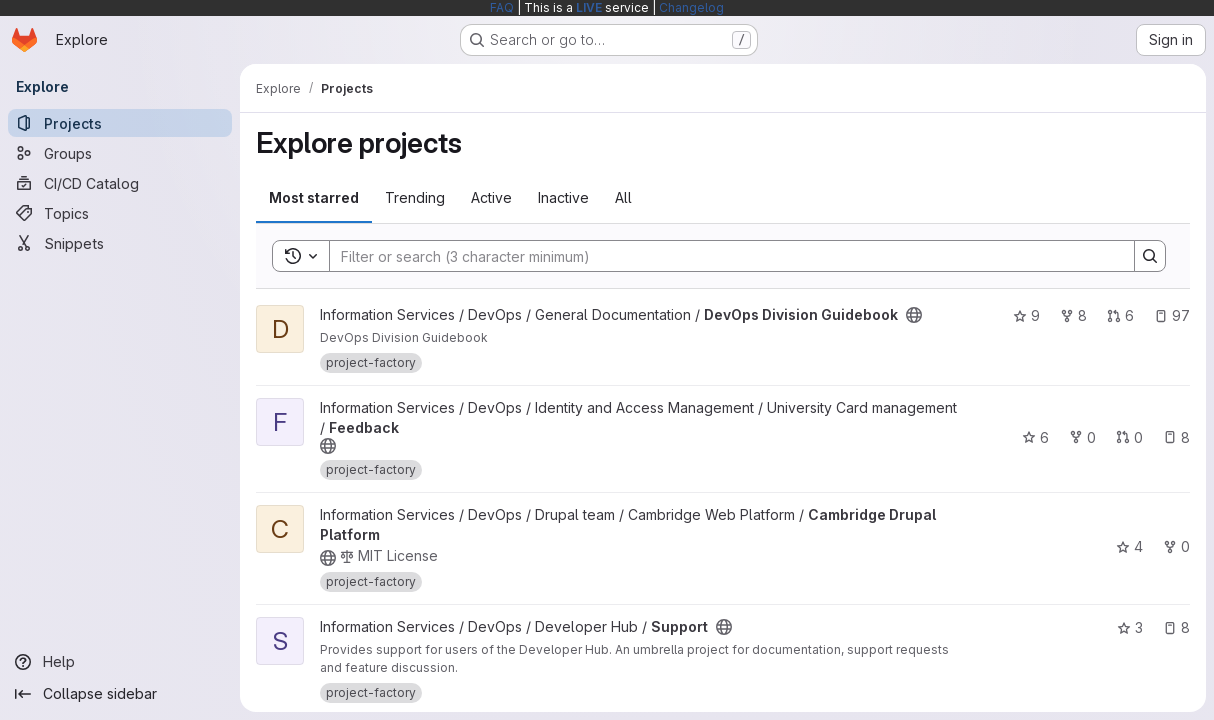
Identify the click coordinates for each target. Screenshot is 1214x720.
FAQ (502, 7)
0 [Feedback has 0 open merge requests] (1129, 437)
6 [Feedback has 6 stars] (1035, 437)
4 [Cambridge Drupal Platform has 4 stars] (1129, 546)
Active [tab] (491, 197)
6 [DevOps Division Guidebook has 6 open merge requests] (1120, 315)
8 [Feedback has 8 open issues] (1176, 437)
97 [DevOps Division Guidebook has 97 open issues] (1172, 315)
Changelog (691, 7)
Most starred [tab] (314, 197)
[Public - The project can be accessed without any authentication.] (914, 315)
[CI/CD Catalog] (120, 183)
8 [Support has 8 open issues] (1176, 627)
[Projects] (120, 123)
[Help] (120, 662)
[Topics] (120, 213)
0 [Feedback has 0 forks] (1082, 437)
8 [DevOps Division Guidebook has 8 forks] (1073, 315)
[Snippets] (120, 243)
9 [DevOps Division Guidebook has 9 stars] (1026, 315)
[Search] (722, 256)
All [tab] (623, 197)
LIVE (589, 7)
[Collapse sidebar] (120, 694)
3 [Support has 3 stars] (1130, 627)
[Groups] (120, 153)
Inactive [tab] (563, 197)
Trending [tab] (415, 197)
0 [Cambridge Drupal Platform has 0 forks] (1176, 546)
